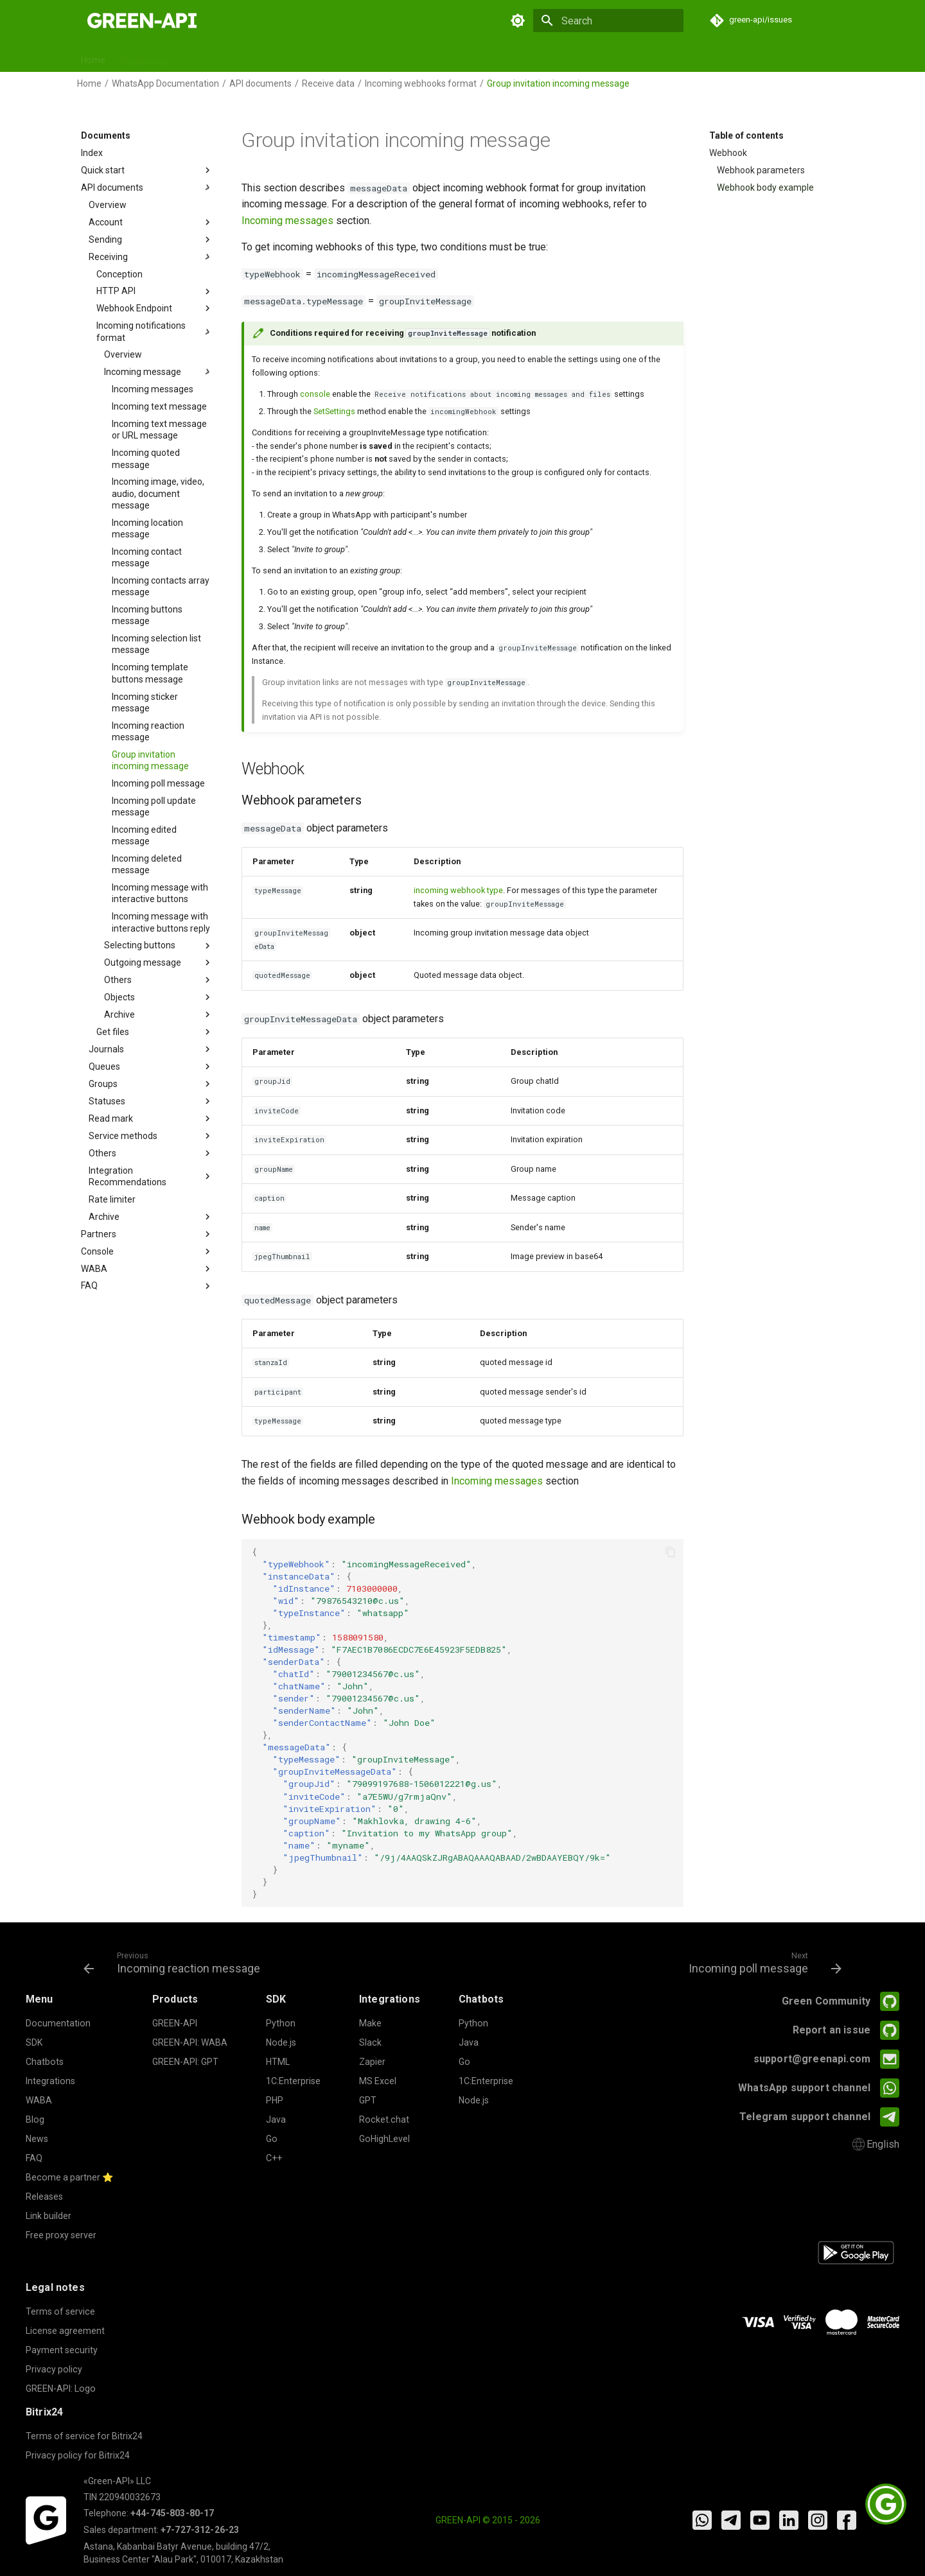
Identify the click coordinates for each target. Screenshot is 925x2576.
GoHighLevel (384, 2139)
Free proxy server (61, 2235)
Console (147, 1251)
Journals (151, 1049)
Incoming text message (159, 406)
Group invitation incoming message (150, 760)
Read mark (151, 1118)
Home (93, 57)
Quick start (147, 170)
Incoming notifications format (154, 331)
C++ (274, 2158)
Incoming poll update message (154, 806)
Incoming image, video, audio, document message (158, 493)
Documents (145, 57)
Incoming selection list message (156, 644)
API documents (260, 83)
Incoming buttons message (147, 615)
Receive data (328, 83)
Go (272, 2139)
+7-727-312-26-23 (200, 2530)
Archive (158, 1014)
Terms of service (60, 2311)
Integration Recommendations (151, 1176)
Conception (119, 274)
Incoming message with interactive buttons (160, 893)
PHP (274, 2100)
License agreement (65, 2331)
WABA (147, 1269)
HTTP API (154, 291)
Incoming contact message (147, 557)
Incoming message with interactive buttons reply (161, 922)
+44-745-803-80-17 (172, 2513)
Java (276, 2119)
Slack (370, 2042)
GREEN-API (174, 2023)
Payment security (62, 2350)
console (315, 394)
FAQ (571, 57)
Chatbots (300, 57)
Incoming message (158, 372)
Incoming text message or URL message (159, 429)
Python (280, 2023)
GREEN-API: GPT (185, 2062)
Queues (151, 1066)
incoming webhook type (458, 890)
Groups (151, 1084)
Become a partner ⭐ (70, 2177)
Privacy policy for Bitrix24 (78, 2455)
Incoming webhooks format (421, 83)
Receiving (151, 257)
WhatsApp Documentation (165, 83)
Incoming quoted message (146, 458)
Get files (154, 1032)
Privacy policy (54, 2369)
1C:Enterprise (293, 2081)
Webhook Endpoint (154, 308)
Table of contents (746, 135)
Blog (498, 57)
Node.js (281, 2042)
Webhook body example (765, 187)
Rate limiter (112, 1199)
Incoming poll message (158, 783)
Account (151, 222)
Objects (158, 997)
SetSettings (334, 411)
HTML (278, 2062)
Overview (108, 205)
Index (92, 153)
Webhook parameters (761, 170)
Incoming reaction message (148, 731)
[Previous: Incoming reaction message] (175, 1962)
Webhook (728, 153)
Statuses (151, 1101)
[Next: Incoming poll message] (762, 1962)
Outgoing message (158, 962)
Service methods (151, 1136)
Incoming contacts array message (160, 586)
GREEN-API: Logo (61, 2388)
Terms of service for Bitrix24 (84, 2436)
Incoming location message (147, 528)
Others (158, 980)
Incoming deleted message (147, 864)
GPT (344, 57)
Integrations (394, 57)
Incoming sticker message (145, 702)
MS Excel (377, 2081)
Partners (147, 1234)
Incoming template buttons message (150, 673)
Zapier (372, 2062)
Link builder (48, 2216)
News (535, 57)
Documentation (58, 2023)
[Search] (608, 20)
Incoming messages (152, 389)
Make (370, 2023)
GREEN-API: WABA (189, 2042)
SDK (194, 57)
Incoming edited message (144, 835)
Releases (454, 57)
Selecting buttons (158, 946)
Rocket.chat (384, 2119)
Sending (151, 239)
